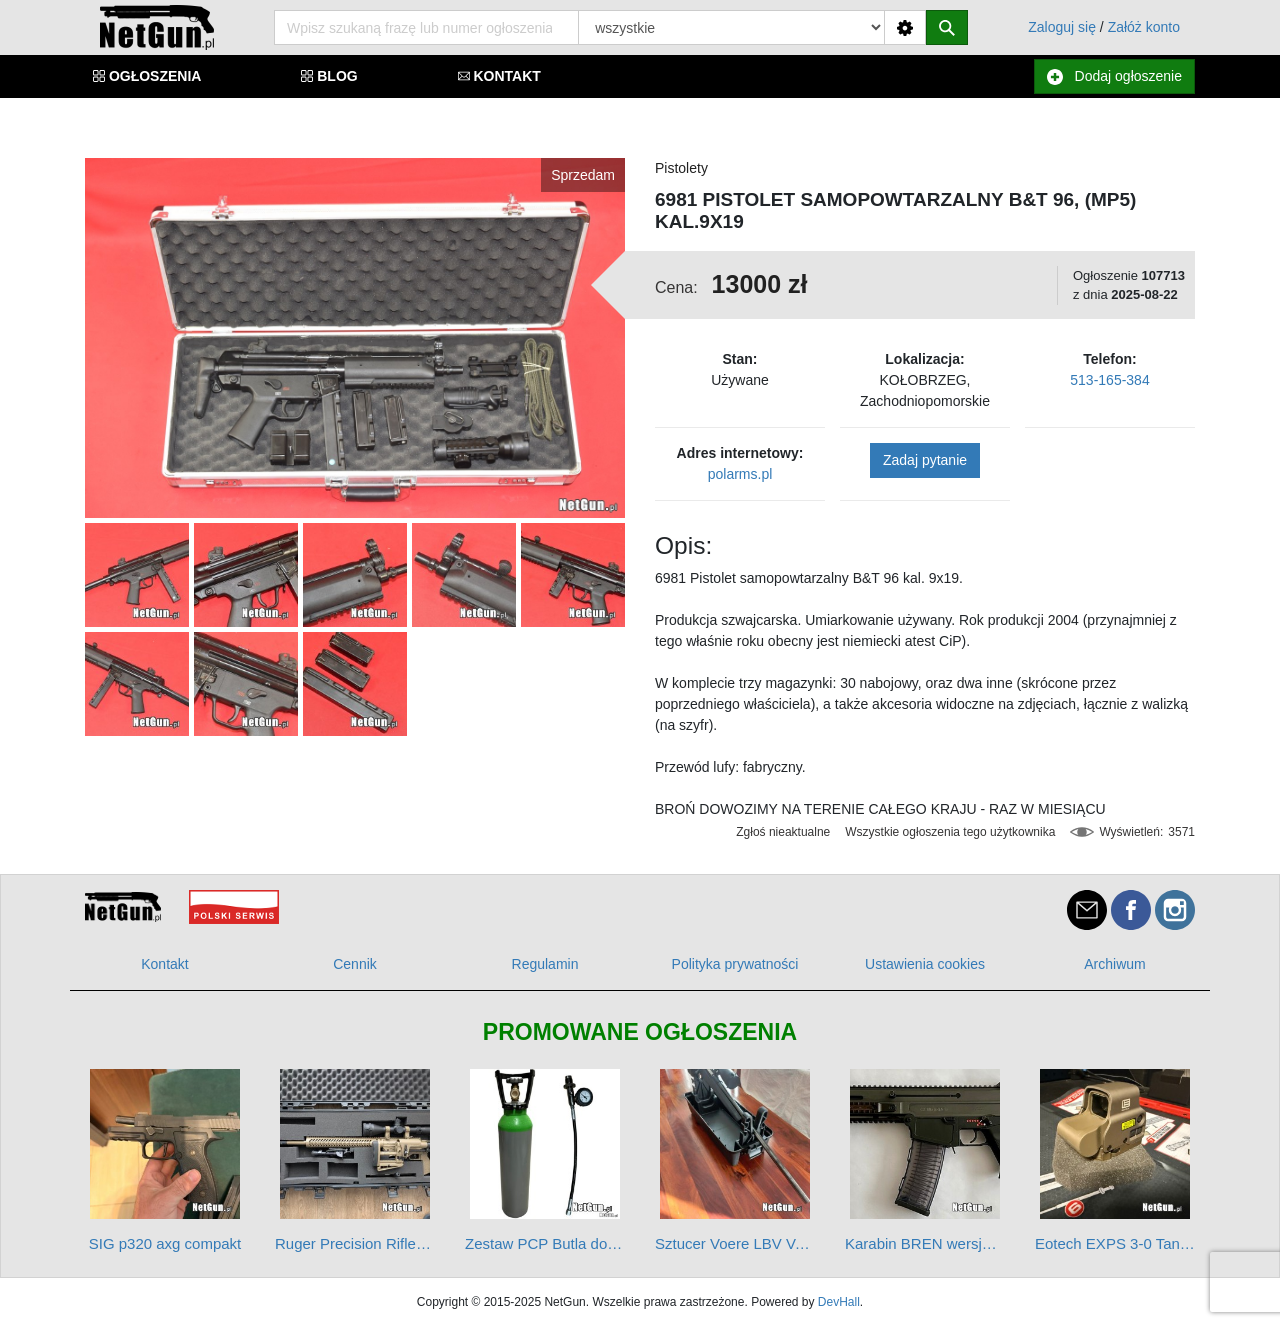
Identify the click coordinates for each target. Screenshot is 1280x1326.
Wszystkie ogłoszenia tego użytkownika (950, 832)
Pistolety (681, 168)
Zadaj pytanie (925, 460)
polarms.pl (740, 474)
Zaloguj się (1062, 27)
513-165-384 (1109, 380)
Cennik (355, 964)
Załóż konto (1144, 27)
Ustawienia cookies (925, 964)
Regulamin (545, 964)
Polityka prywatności (735, 964)
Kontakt (164, 964)
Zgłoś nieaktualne (783, 832)
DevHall (839, 1302)
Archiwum (1114, 964)
